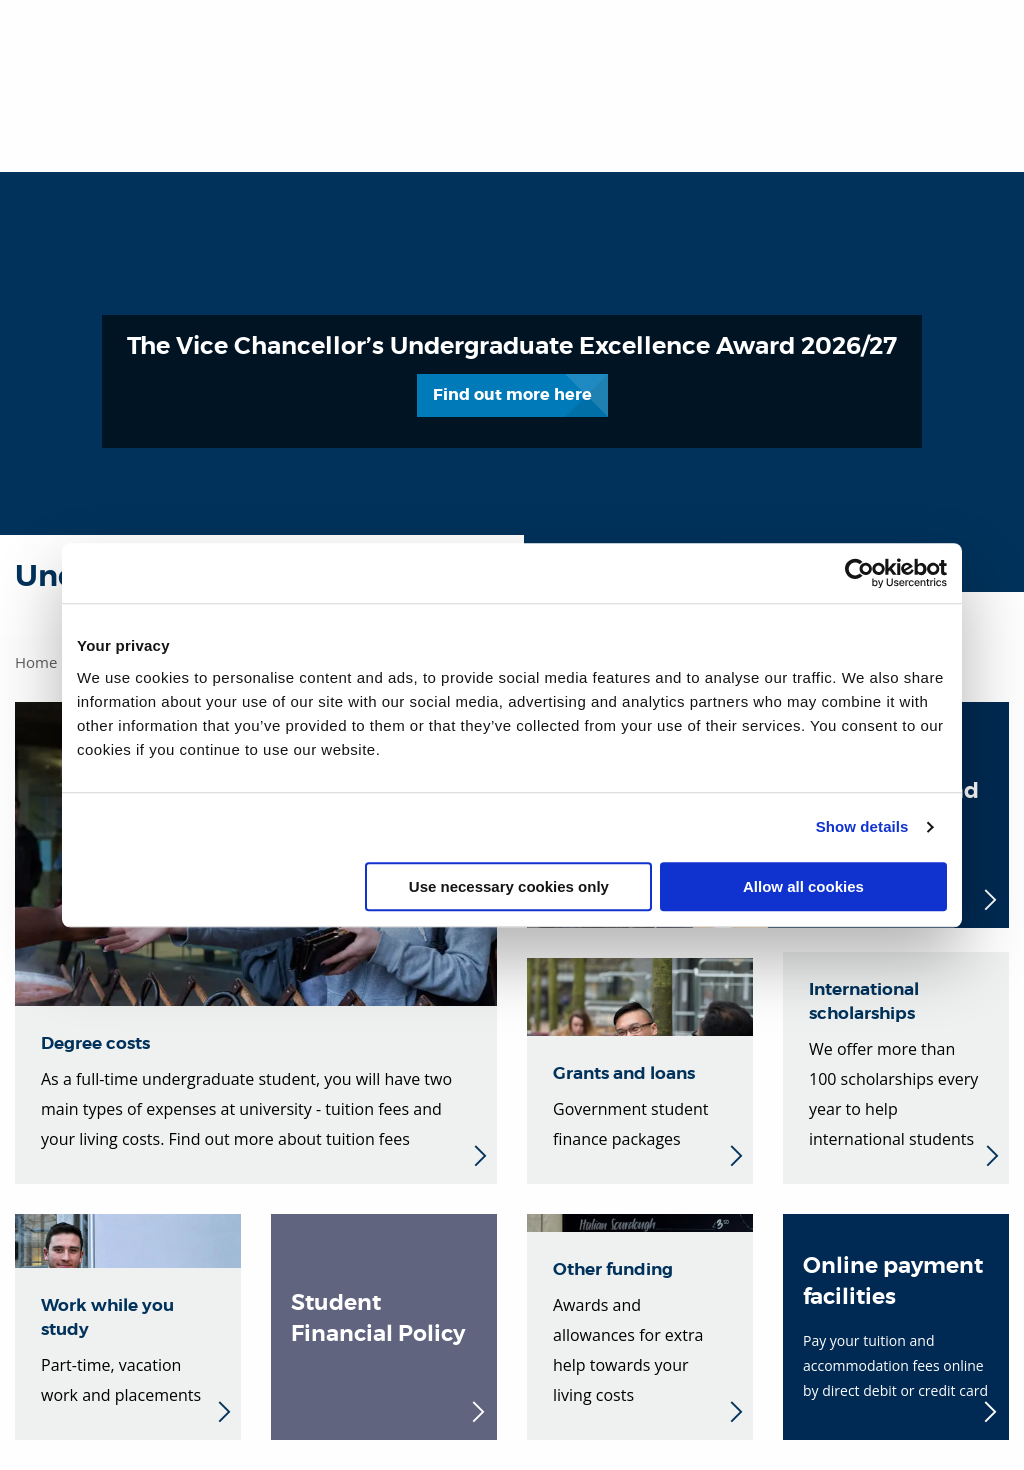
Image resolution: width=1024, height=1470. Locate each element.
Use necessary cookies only (509, 886)
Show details (862, 826)
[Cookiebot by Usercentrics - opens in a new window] (859, 573)
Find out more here (541, 378)
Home (36, 662)
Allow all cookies (803, 886)
